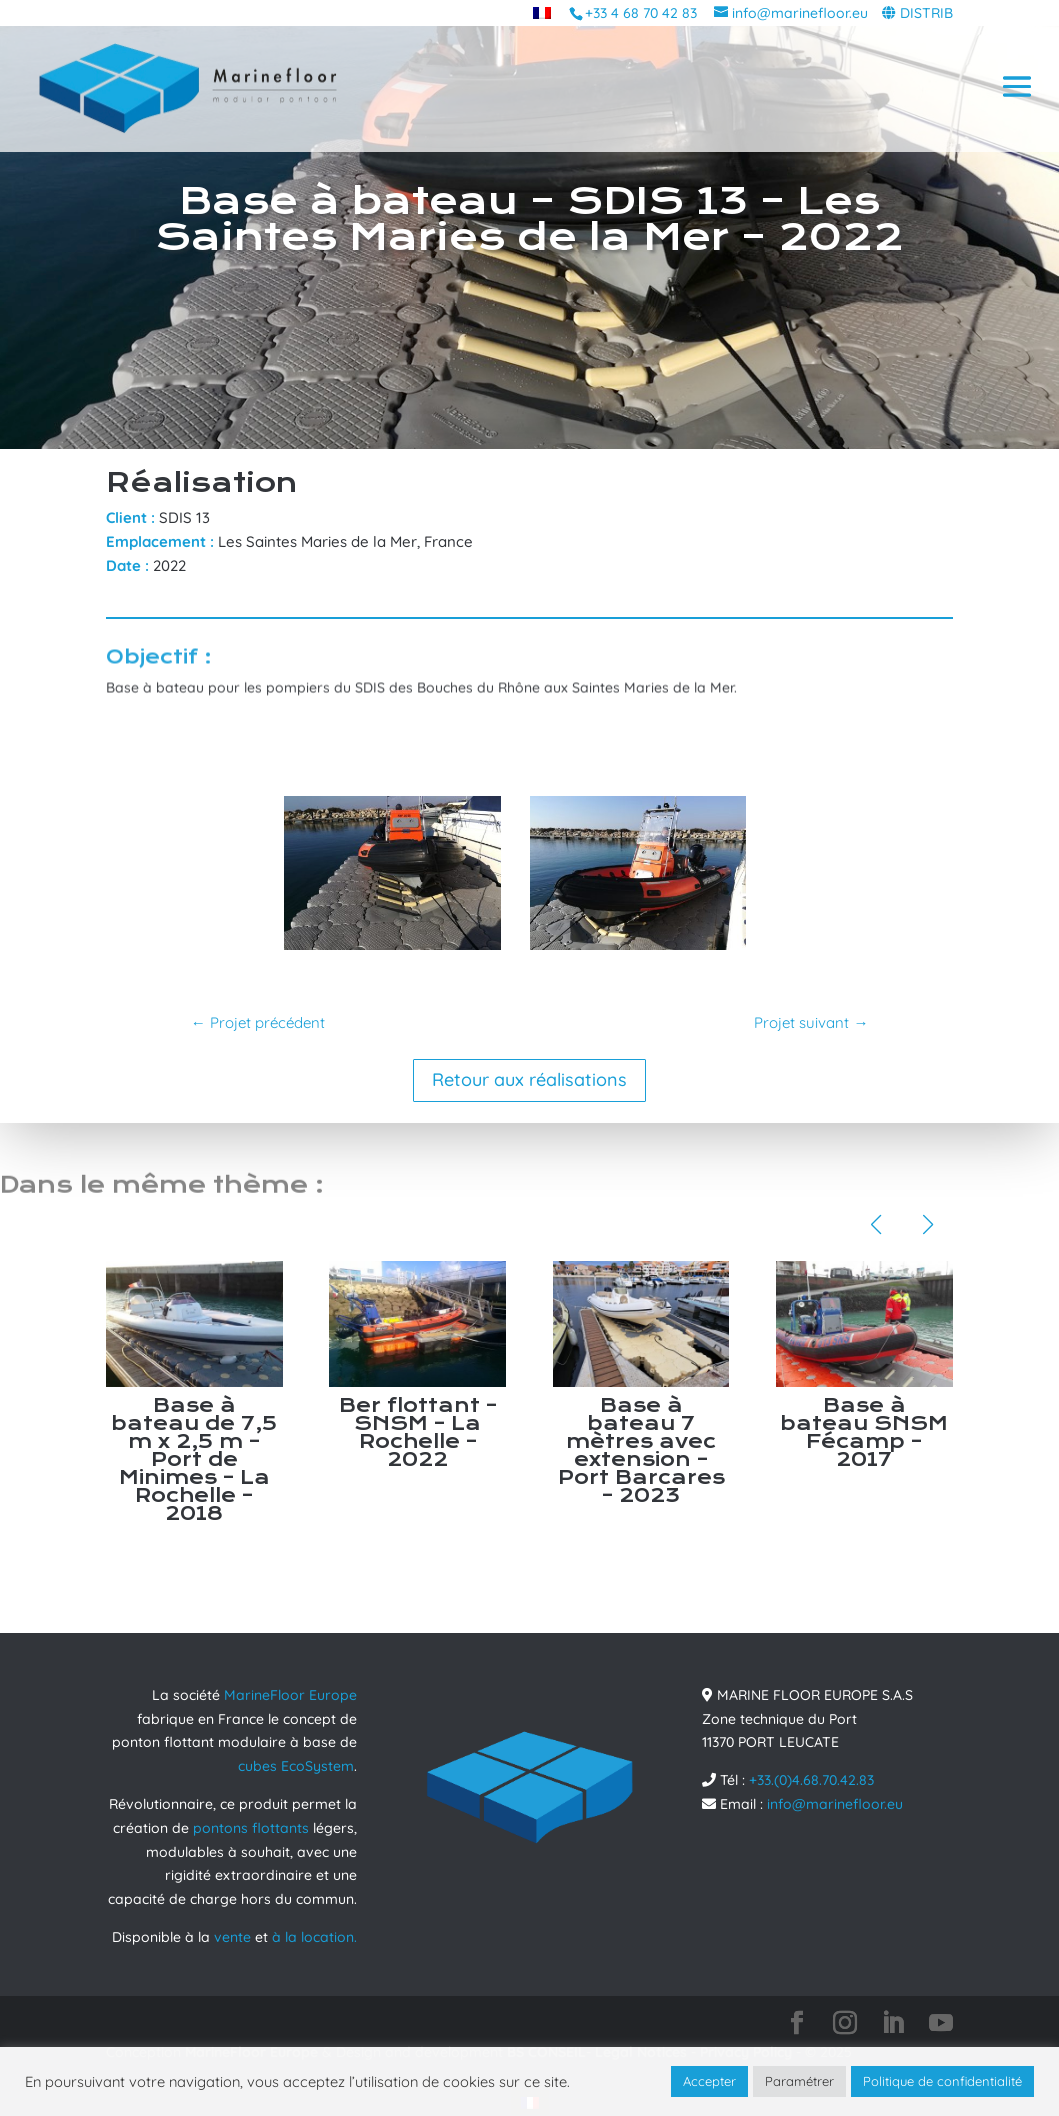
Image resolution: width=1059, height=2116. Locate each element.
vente (232, 1937)
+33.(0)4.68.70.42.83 (811, 1780)
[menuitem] (542, 12)
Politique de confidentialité (942, 2081)
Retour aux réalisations (529, 1079)
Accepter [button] (709, 2081)
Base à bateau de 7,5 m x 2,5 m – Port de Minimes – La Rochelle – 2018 (194, 1459)
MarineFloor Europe (290, 1695)
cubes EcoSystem (296, 1766)
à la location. (314, 1937)
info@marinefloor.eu (835, 1804)
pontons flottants (251, 1828)
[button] (876, 1225)
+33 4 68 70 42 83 (641, 13)
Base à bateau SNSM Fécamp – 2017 (864, 1432)
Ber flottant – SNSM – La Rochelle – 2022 (418, 1432)
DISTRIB (926, 13)
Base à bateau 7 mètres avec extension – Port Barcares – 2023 (641, 1450)
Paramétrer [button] (799, 2081)
